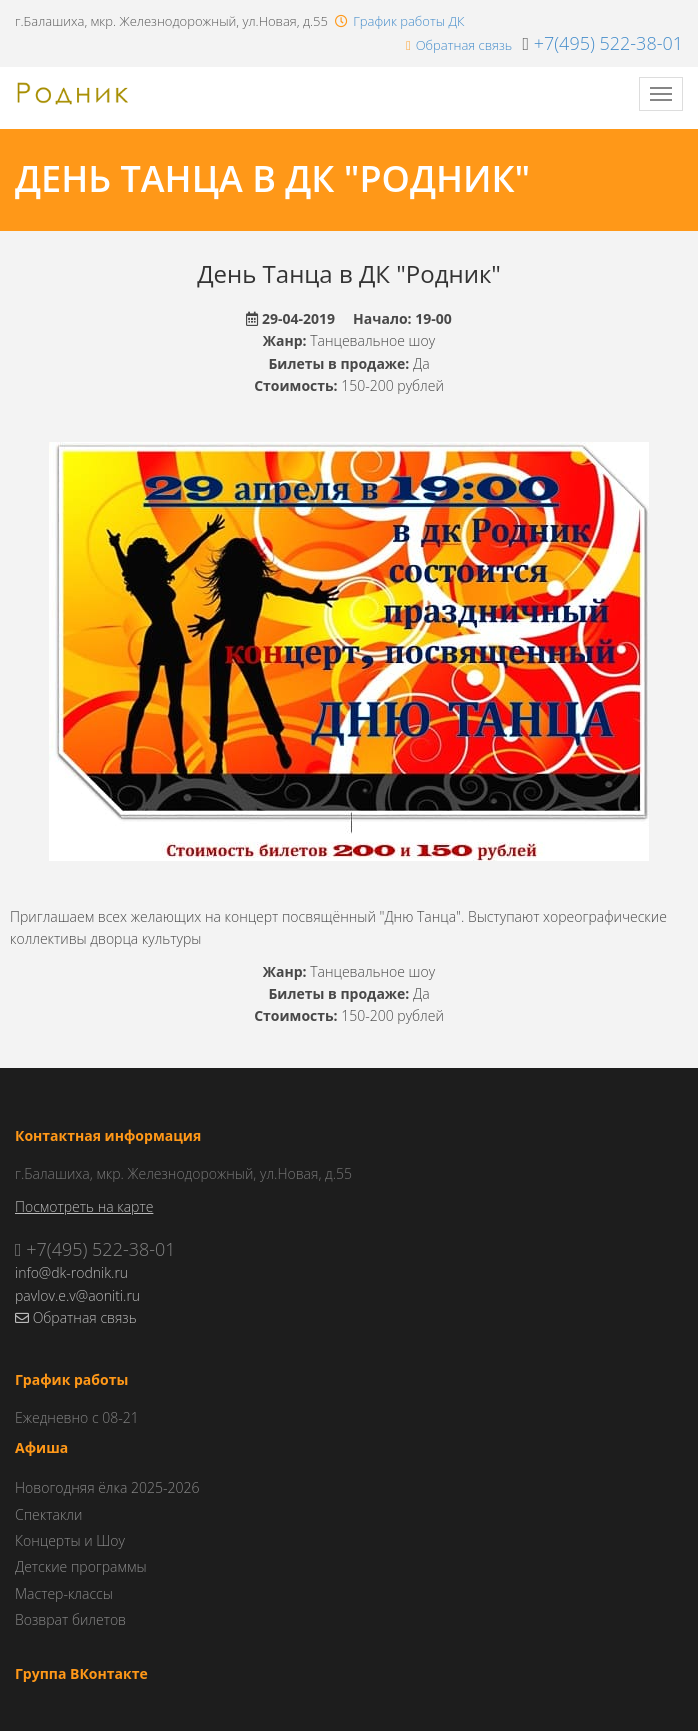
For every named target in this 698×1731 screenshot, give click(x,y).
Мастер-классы (64, 1593)
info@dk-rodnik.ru (71, 1272)
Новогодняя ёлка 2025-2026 (107, 1487)
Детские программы (81, 1566)
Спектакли (48, 1514)
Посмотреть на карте (84, 1206)
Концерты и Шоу (70, 1540)
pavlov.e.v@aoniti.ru (77, 1295)
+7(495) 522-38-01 (608, 43)
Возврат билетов (70, 1619)
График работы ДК (408, 21)
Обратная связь (464, 45)
